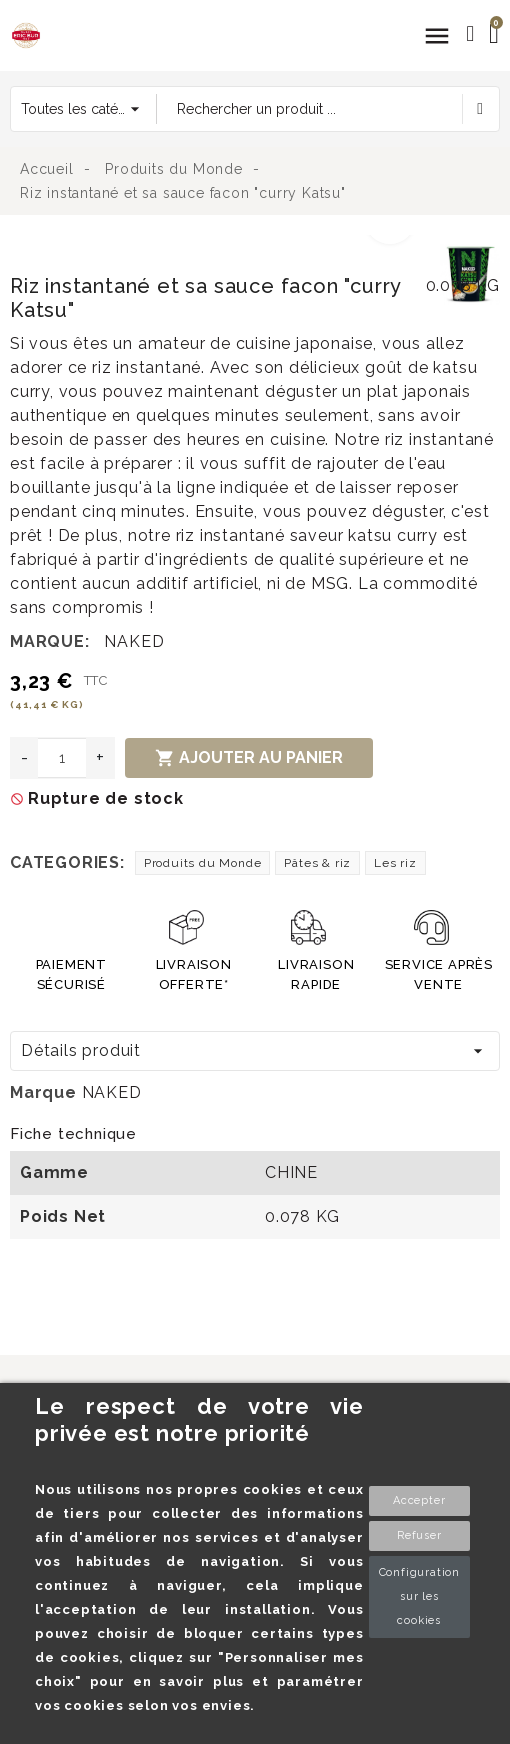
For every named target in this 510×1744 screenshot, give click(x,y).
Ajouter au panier (249, 758)
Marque (43, 1092)
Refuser (419, 1535)
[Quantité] (62, 758)
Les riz (395, 863)
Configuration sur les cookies (419, 1596)
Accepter (419, 1500)
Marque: (50, 641)
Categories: (67, 862)
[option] (220, 247)
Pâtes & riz (317, 863)
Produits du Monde (203, 863)
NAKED (134, 641)
